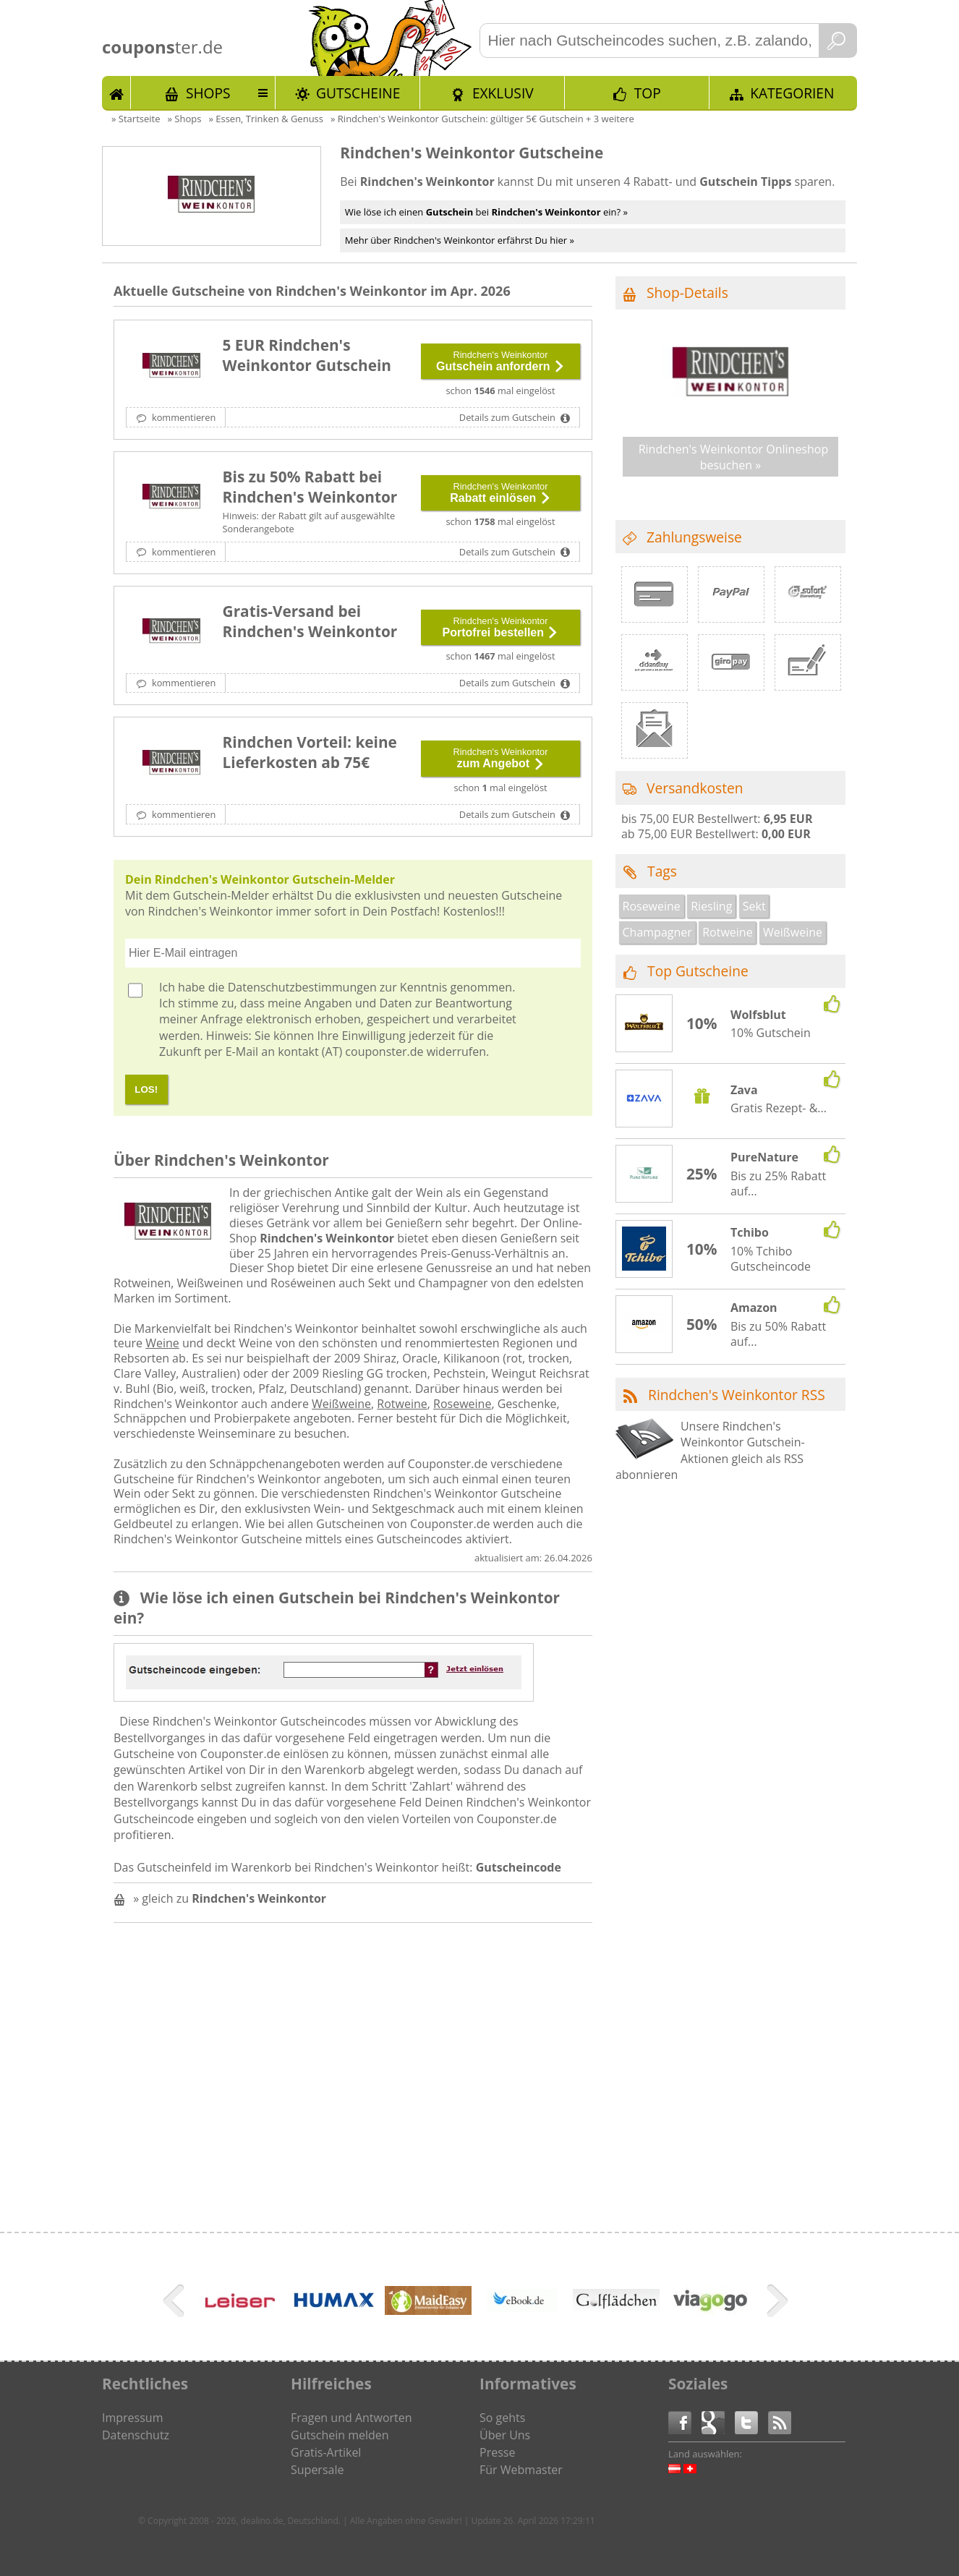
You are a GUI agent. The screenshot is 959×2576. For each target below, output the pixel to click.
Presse (497, 2452)
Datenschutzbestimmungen (302, 987)
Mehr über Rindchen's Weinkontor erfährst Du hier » (459, 240)
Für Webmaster (521, 2470)
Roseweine (462, 1404)
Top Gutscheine (698, 971)
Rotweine (402, 1404)
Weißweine (341, 1404)
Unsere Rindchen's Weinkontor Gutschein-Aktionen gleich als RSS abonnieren (710, 1450)
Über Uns (505, 2435)
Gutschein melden (340, 2435)
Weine (162, 1343)
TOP (647, 93)
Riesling (711, 906)
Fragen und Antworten (351, 2418)
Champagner (657, 932)
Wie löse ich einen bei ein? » (486, 211)
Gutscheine (358, 93)
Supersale (317, 2470)
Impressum (132, 2418)
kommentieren (183, 417)
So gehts (502, 2418)
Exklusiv (503, 93)
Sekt (754, 906)
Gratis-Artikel (326, 2452)
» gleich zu (229, 1898)
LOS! (146, 1089)
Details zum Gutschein (508, 417)
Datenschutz (135, 2435)
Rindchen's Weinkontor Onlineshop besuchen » (734, 457)
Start (116, 92)
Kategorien (792, 93)
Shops (208, 93)
